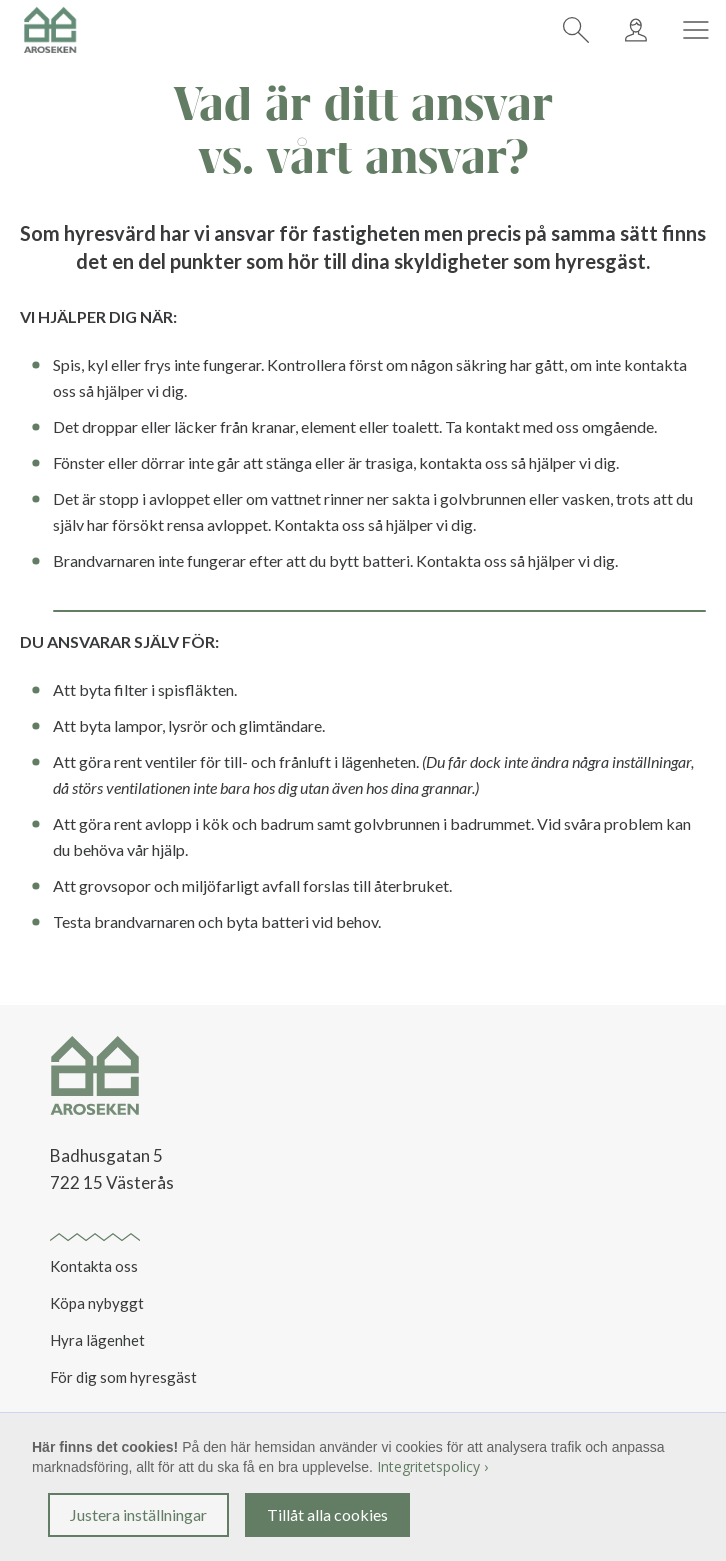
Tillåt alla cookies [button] (327, 1514)
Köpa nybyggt (97, 1303)
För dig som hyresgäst (123, 1377)
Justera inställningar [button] (138, 1514)
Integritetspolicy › (432, 1466)
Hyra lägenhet (97, 1340)
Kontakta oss (94, 1266)
